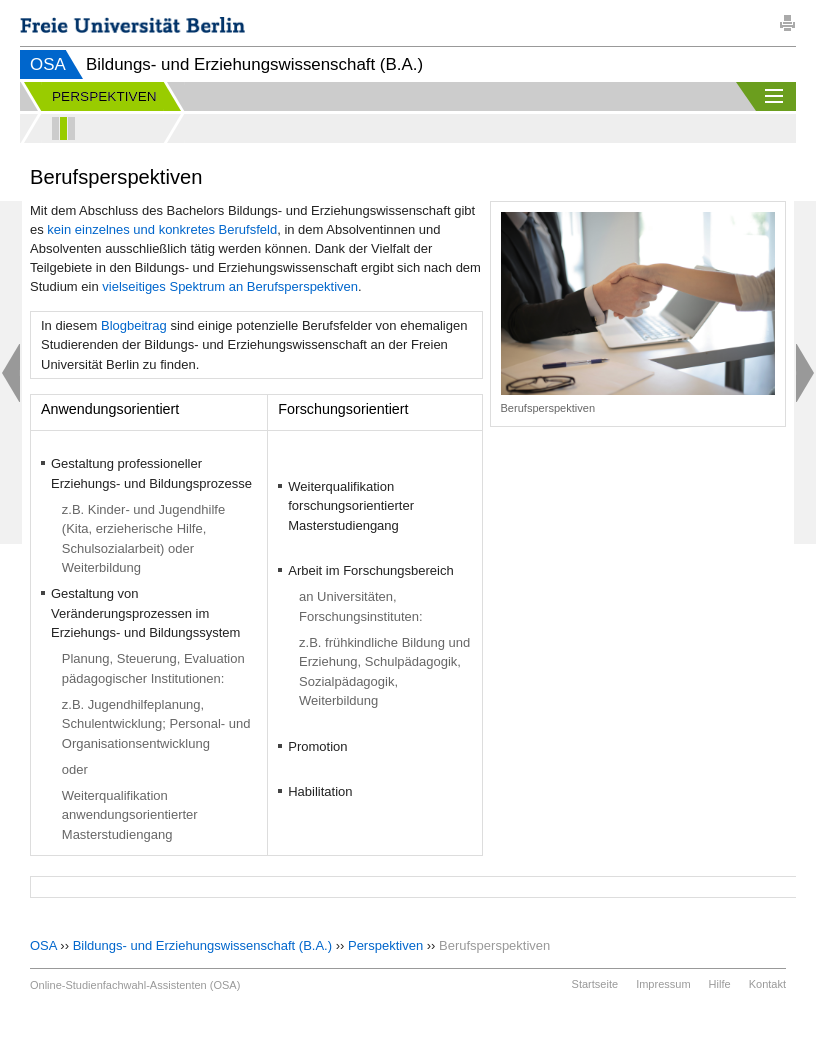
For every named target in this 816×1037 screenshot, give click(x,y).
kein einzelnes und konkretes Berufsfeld (162, 229)
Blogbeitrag (134, 325)
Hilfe (720, 984)
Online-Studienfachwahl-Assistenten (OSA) (135, 985)
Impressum (663, 984)
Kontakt (767, 984)
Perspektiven (385, 945)
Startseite (595, 984)
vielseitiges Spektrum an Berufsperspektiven (230, 286)
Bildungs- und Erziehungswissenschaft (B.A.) (202, 945)
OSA (48, 64)
